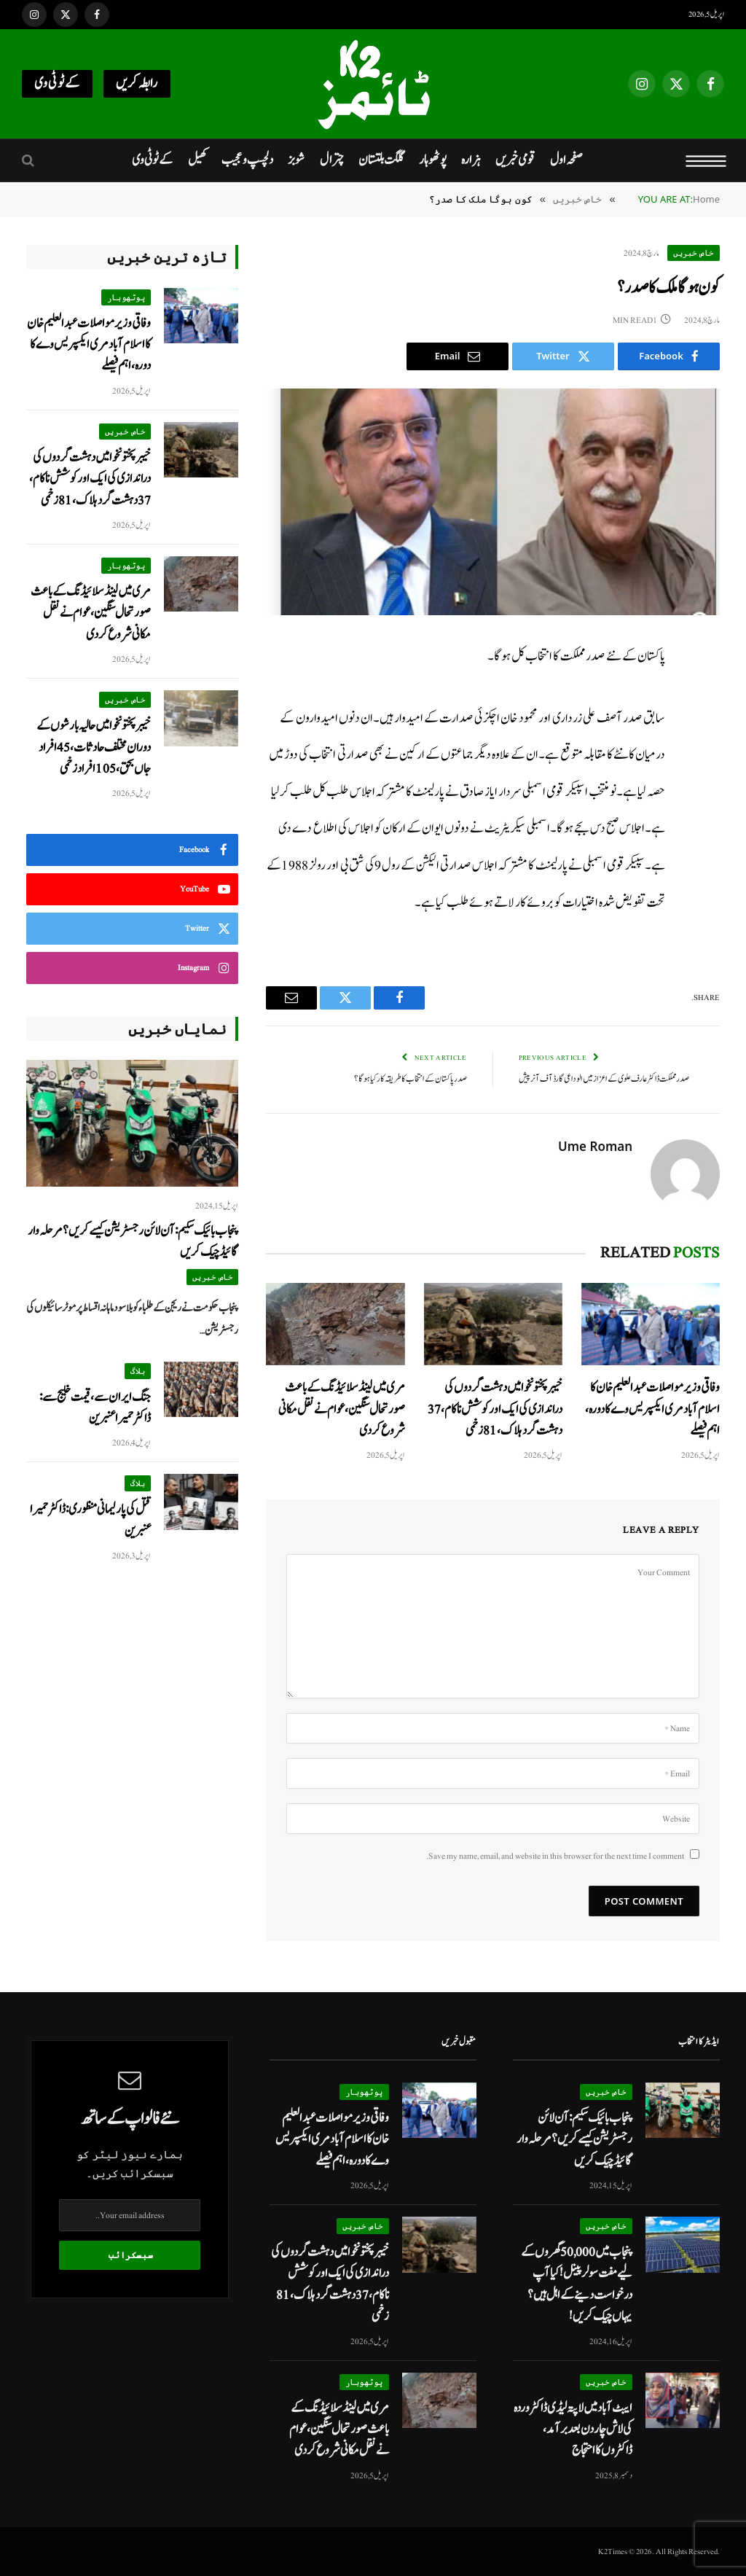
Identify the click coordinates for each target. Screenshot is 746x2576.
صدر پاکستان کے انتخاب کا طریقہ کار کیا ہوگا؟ (410, 1079)
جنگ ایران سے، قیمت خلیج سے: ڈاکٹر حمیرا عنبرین (95, 1407)
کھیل (197, 160)
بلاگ (137, 1370)
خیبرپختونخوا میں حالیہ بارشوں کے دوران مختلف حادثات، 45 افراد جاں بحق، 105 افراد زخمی (93, 747)
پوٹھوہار (433, 160)
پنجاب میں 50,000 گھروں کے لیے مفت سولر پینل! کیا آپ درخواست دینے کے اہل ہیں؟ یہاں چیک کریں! (576, 2284)
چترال (332, 160)
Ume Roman (595, 1146)
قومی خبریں (515, 160)
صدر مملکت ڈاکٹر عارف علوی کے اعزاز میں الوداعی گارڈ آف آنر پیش (604, 1079)
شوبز (296, 160)
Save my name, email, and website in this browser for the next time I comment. (555, 1856)
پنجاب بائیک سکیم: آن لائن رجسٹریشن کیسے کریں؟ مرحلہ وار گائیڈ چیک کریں (133, 1241)
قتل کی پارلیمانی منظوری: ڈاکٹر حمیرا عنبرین (90, 1520)
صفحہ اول (566, 160)
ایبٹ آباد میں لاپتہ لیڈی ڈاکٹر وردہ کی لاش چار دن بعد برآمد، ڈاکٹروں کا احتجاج (573, 2429)
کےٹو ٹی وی (57, 83)
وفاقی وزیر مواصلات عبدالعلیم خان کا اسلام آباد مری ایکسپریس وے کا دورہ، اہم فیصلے (652, 1409)
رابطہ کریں (137, 83)
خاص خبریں (693, 252)
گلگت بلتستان (381, 160)
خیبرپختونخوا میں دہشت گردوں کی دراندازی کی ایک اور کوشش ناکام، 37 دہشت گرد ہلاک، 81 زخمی (495, 1409)
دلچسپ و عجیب (247, 160)
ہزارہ (471, 160)
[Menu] (706, 160)
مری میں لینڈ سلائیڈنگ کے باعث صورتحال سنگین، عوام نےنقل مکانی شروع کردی (341, 1409)
